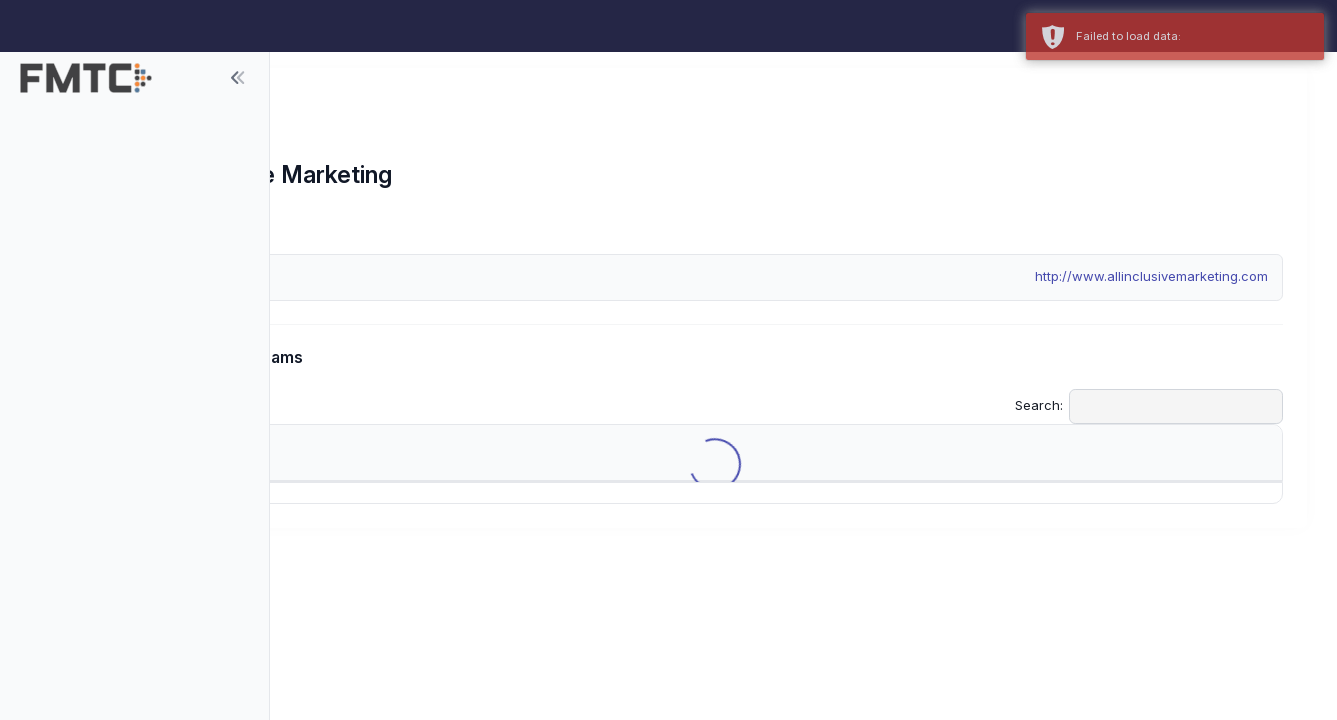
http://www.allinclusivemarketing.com (1151, 276)
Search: (1149, 406)
